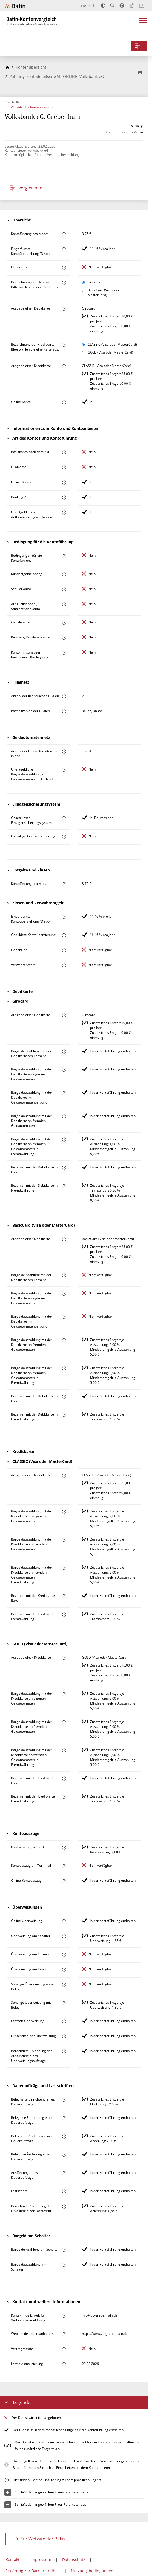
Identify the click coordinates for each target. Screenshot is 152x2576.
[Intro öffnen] (142, 5)
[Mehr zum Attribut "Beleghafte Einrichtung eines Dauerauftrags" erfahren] (64, 2100)
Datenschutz (73, 2559)
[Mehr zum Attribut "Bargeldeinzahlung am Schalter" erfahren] (64, 2250)
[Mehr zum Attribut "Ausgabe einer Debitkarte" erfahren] (64, 309)
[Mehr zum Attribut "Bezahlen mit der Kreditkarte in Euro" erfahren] (64, 1596)
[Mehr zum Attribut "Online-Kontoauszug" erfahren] (64, 1881)
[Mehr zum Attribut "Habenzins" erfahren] (64, 268)
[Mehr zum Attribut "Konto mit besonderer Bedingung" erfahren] (64, 556)
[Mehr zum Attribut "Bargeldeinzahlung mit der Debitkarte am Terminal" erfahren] (64, 1051)
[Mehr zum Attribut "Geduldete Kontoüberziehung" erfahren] (64, 935)
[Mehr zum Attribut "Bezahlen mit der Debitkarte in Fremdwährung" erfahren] (64, 1186)
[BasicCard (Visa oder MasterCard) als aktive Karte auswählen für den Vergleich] (83, 292)
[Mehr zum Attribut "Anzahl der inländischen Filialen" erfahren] (64, 696)
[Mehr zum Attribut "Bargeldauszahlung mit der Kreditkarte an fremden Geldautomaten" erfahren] (64, 1540)
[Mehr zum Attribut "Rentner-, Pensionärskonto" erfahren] (64, 638)
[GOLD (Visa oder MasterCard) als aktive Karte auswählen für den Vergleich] (83, 352)
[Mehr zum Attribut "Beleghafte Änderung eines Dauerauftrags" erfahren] (64, 2136)
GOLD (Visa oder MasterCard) (110, 352)
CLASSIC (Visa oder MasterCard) (112, 344)
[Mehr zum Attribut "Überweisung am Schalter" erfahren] (64, 1936)
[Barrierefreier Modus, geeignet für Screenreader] (122, 5)
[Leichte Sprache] (131, 5)
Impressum (40, 2559)
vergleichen (26, 188)
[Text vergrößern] (112, 5)
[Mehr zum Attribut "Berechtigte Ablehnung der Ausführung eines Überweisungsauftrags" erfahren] (64, 2051)
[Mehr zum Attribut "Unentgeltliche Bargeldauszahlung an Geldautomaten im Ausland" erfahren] (64, 770)
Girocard (94, 282)
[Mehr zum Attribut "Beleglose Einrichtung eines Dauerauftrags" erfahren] (64, 2118)
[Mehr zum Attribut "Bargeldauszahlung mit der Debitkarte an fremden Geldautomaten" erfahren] (64, 1116)
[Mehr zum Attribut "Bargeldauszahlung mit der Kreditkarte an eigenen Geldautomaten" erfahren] (64, 1512)
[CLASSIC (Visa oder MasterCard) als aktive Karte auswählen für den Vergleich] (83, 344)
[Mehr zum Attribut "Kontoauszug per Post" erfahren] (64, 1848)
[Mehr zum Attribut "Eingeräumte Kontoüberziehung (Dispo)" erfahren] (64, 249)
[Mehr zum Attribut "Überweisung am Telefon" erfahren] (64, 1970)
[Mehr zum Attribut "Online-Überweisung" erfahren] (64, 1921)
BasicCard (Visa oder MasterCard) (103, 292)
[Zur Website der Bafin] (15, 5)
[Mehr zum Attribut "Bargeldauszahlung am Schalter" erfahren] (64, 2265)
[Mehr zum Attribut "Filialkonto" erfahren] (64, 467)
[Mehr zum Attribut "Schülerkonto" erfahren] (64, 589)
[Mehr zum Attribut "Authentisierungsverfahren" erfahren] (64, 512)
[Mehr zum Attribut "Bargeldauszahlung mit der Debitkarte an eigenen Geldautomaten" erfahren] (64, 1070)
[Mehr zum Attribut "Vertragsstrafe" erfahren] (64, 2349)
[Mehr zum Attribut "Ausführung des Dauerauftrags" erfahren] (64, 2173)
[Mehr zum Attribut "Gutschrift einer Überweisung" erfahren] (64, 2036)
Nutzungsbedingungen (92, 2570)
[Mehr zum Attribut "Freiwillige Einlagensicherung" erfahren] (64, 837)
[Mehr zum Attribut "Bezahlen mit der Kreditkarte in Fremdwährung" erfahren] (64, 1614)
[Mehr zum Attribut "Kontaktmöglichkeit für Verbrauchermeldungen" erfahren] (64, 2316)
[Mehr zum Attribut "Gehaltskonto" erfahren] (64, 623)
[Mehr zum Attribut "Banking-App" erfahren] (64, 497)
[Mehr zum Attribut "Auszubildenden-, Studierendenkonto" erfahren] (64, 604)
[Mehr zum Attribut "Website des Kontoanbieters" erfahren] (64, 2334)
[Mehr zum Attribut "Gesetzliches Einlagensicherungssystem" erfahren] (64, 818)
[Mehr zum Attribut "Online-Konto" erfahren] (64, 402)
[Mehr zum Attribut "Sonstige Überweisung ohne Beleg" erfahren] (64, 1985)
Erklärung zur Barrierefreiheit (32, 2570)
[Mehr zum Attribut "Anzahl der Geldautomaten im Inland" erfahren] (64, 751)
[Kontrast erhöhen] (102, 5)
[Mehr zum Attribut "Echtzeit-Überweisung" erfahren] (64, 2021)
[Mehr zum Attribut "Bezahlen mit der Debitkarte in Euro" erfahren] (64, 1168)
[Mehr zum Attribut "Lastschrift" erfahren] (64, 2191)
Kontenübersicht (31, 67)
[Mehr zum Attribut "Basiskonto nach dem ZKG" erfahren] (64, 452)
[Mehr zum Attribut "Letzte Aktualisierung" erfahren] (64, 2364)
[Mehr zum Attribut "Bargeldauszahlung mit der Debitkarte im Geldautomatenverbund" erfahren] (64, 1093)
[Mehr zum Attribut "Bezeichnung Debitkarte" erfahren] (64, 283)
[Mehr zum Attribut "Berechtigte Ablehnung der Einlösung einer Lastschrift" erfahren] (64, 2206)
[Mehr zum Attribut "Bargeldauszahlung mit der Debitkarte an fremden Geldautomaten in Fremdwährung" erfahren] (64, 1139)
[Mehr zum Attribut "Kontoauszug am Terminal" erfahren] (64, 1866)
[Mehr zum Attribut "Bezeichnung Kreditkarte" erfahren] (64, 345)
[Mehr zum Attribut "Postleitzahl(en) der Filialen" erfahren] (64, 711)
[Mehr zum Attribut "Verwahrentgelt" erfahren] (64, 965)
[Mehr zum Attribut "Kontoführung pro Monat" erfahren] (64, 234)
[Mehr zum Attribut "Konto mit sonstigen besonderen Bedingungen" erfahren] (64, 653)
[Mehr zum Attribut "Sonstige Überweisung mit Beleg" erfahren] (64, 2003)
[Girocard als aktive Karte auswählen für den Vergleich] (83, 282)
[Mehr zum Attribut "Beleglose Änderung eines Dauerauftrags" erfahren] (64, 2155)
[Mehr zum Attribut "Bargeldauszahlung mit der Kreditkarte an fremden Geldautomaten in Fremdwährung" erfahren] (64, 1568)
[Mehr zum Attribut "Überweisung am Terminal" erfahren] (64, 1955)
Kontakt (12, 2559)
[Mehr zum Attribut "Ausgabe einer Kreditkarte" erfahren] (64, 366)
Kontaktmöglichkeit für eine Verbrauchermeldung (42, 154)
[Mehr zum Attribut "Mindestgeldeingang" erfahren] (64, 574)
